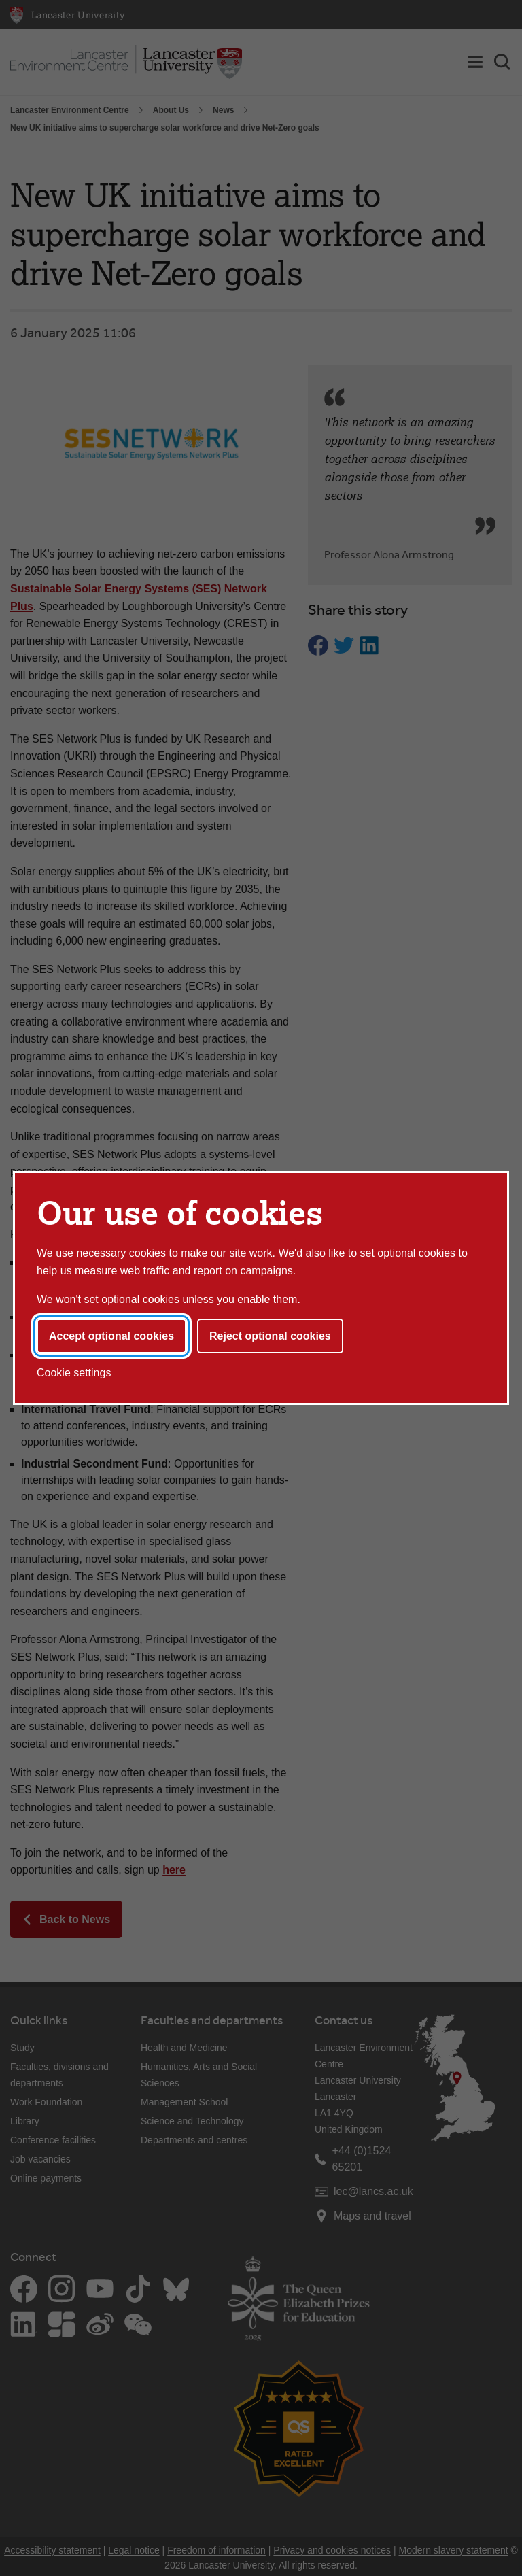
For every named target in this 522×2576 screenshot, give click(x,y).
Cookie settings (74, 1372)
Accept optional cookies (111, 1336)
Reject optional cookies (270, 1336)
